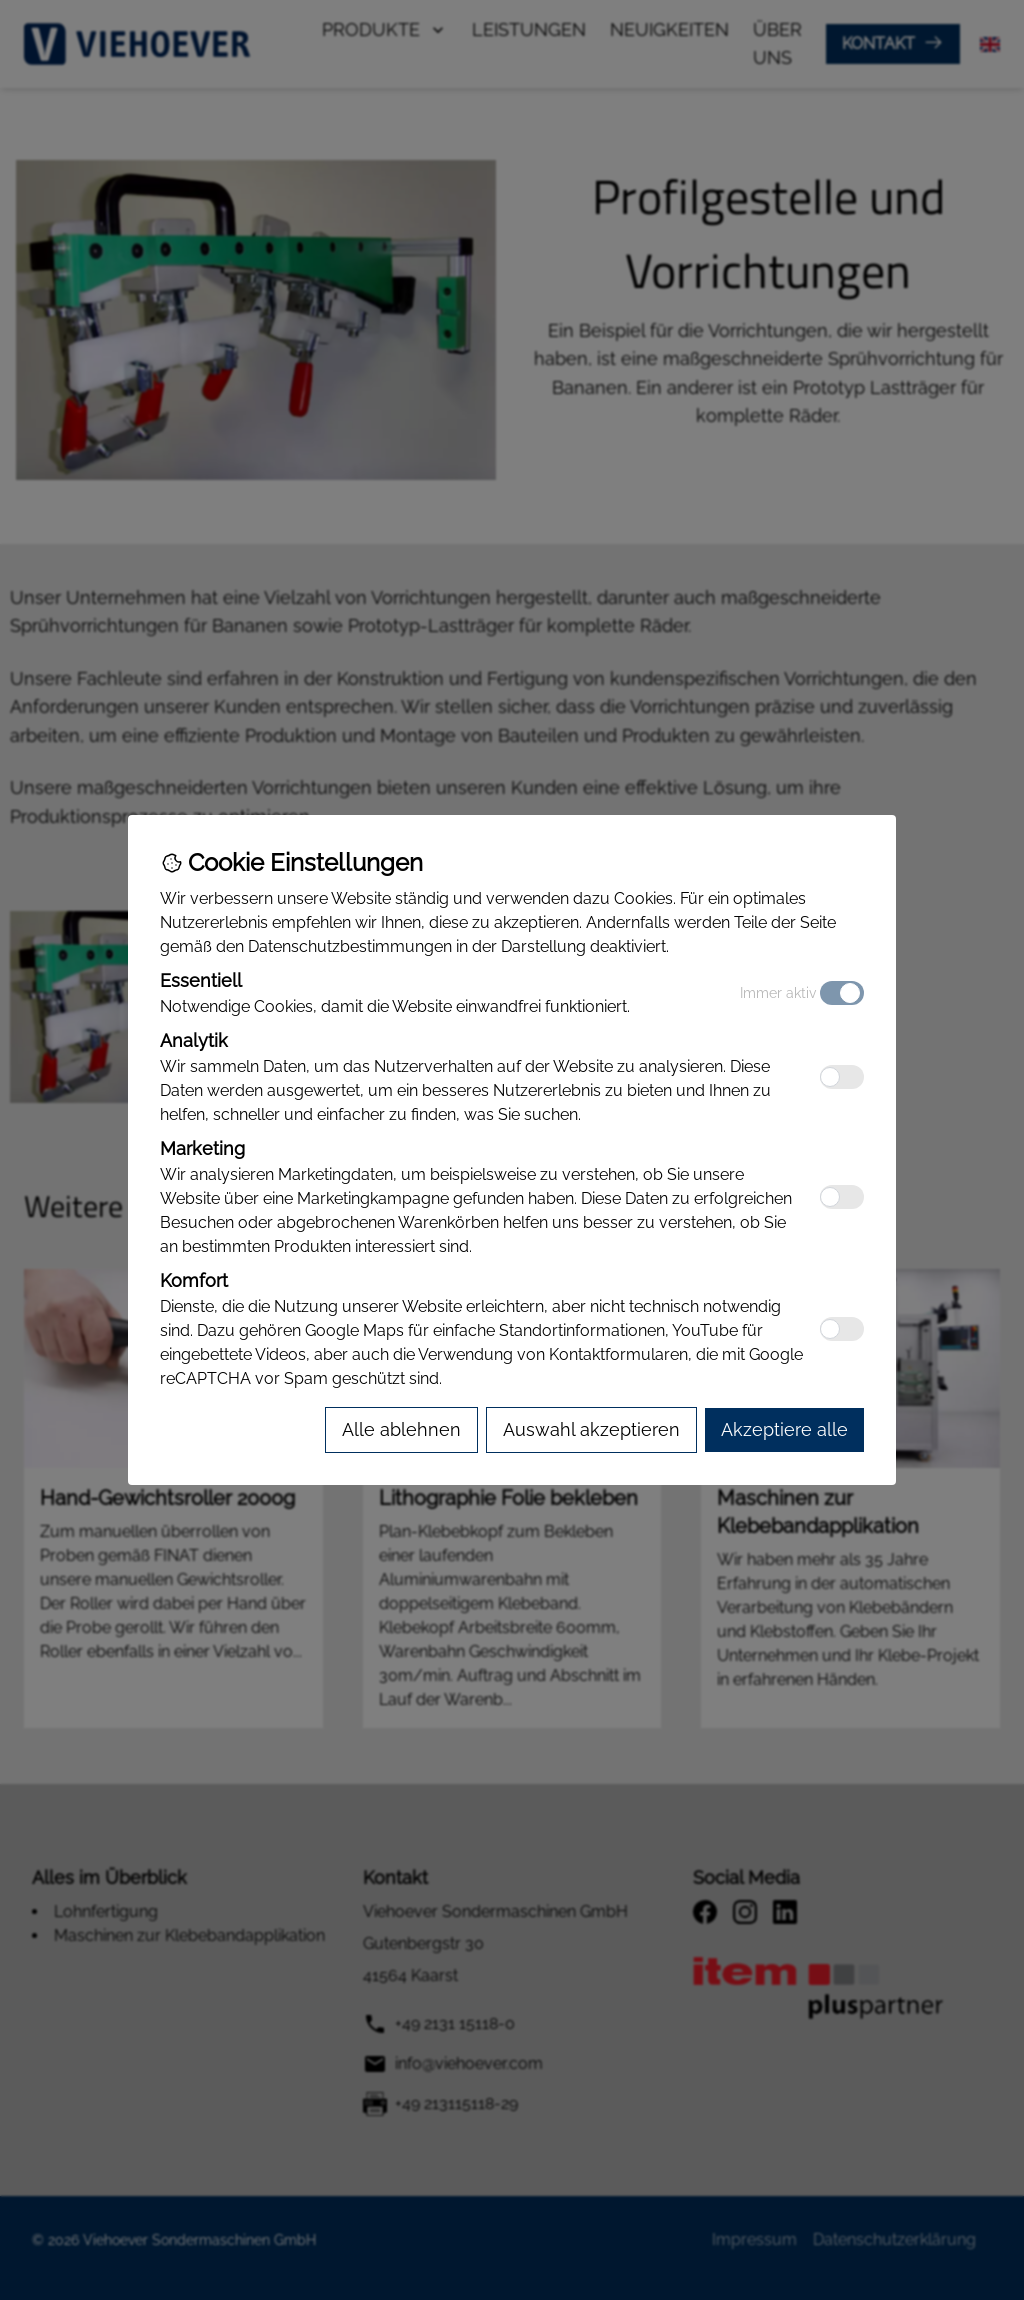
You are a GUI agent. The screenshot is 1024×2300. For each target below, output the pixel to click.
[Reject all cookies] (401, 1430)
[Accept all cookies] (784, 1430)
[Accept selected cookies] (591, 1430)
